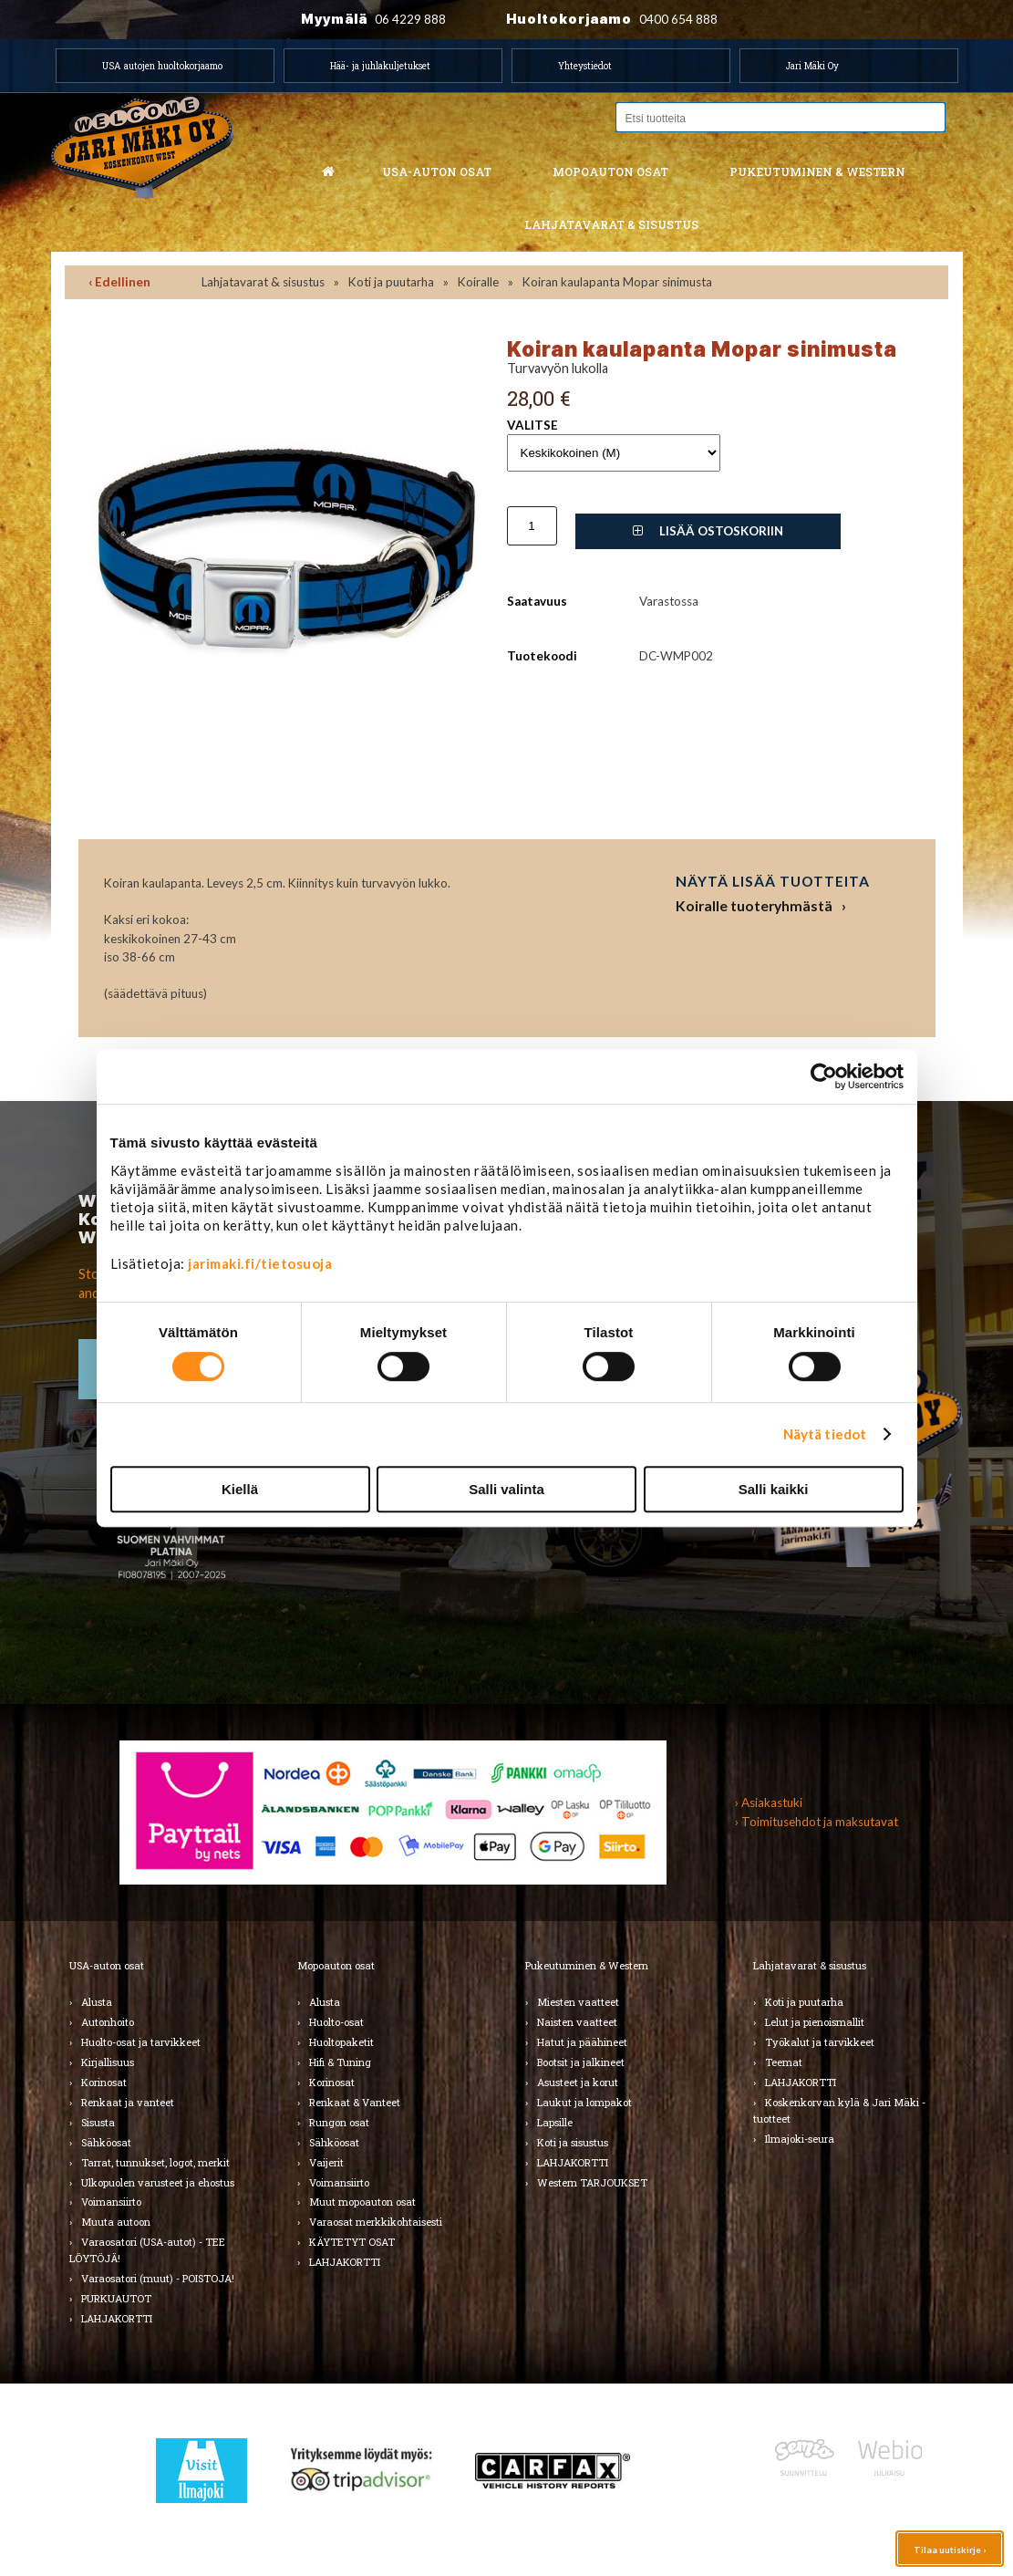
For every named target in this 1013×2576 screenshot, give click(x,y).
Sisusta (98, 2122)
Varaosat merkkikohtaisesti (375, 2221)
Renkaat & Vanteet (354, 2102)
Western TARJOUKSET (592, 2182)
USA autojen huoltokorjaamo (162, 65)
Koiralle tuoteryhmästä (754, 906)
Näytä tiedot (824, 1434)
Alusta (96, 2002)
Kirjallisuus (107, 2062)
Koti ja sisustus (572, 2142)
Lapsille (555, 2122)
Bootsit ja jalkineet (581, 2062)
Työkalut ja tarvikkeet (819, 2042)
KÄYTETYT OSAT (352, 2242)
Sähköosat (106, 2142)
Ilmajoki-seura (799, 2138)
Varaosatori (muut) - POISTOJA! (157, 2278)
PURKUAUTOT (116, 2298)
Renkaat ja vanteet (127, 2102)
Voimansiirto (111, 2201)
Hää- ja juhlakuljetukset (380, 65)
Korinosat (104, 2082)
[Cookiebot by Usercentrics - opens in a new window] (824, 1076)
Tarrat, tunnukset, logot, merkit (155, 2162)
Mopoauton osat (610, 171)
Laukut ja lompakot (584, 2102)
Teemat (783, 2062)
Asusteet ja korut (577, 2082)
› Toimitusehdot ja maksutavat (816, 1821)
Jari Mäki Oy (812, 65)
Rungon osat (339, 2122)
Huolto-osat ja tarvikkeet (141, 2042)
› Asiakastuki (768, 1802)
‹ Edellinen (119, 282)
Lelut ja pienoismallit (814, 2022)
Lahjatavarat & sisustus (611, 224)
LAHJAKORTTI (116, 2318)
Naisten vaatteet (577, 2022)
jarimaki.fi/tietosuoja (260, 1263)
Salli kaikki (774, 1489)
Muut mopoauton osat (362, 2201)
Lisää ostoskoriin (708, 531)
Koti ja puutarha (391, 282)
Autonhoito (107, 2022)
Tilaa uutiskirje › (950, 2549)
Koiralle (478, 282)
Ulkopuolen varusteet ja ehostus (157, 2182)
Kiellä (240, 1489)
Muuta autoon (115, 2221)
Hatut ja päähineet (582, 2042)
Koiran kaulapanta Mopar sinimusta (617, 282)
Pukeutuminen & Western (586, 1965)
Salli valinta (506, 1489)
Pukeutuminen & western (817, 171)
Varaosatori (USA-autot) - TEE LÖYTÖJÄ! (147, 2250)
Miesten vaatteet (578, 2002)
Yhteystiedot (585, 65)
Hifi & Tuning (340, 2062)
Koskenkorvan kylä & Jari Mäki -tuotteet (839, 2110)
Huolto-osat (336, 2022)
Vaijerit (326, 2162)
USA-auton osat (436, 171)
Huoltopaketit (341, 2042)
